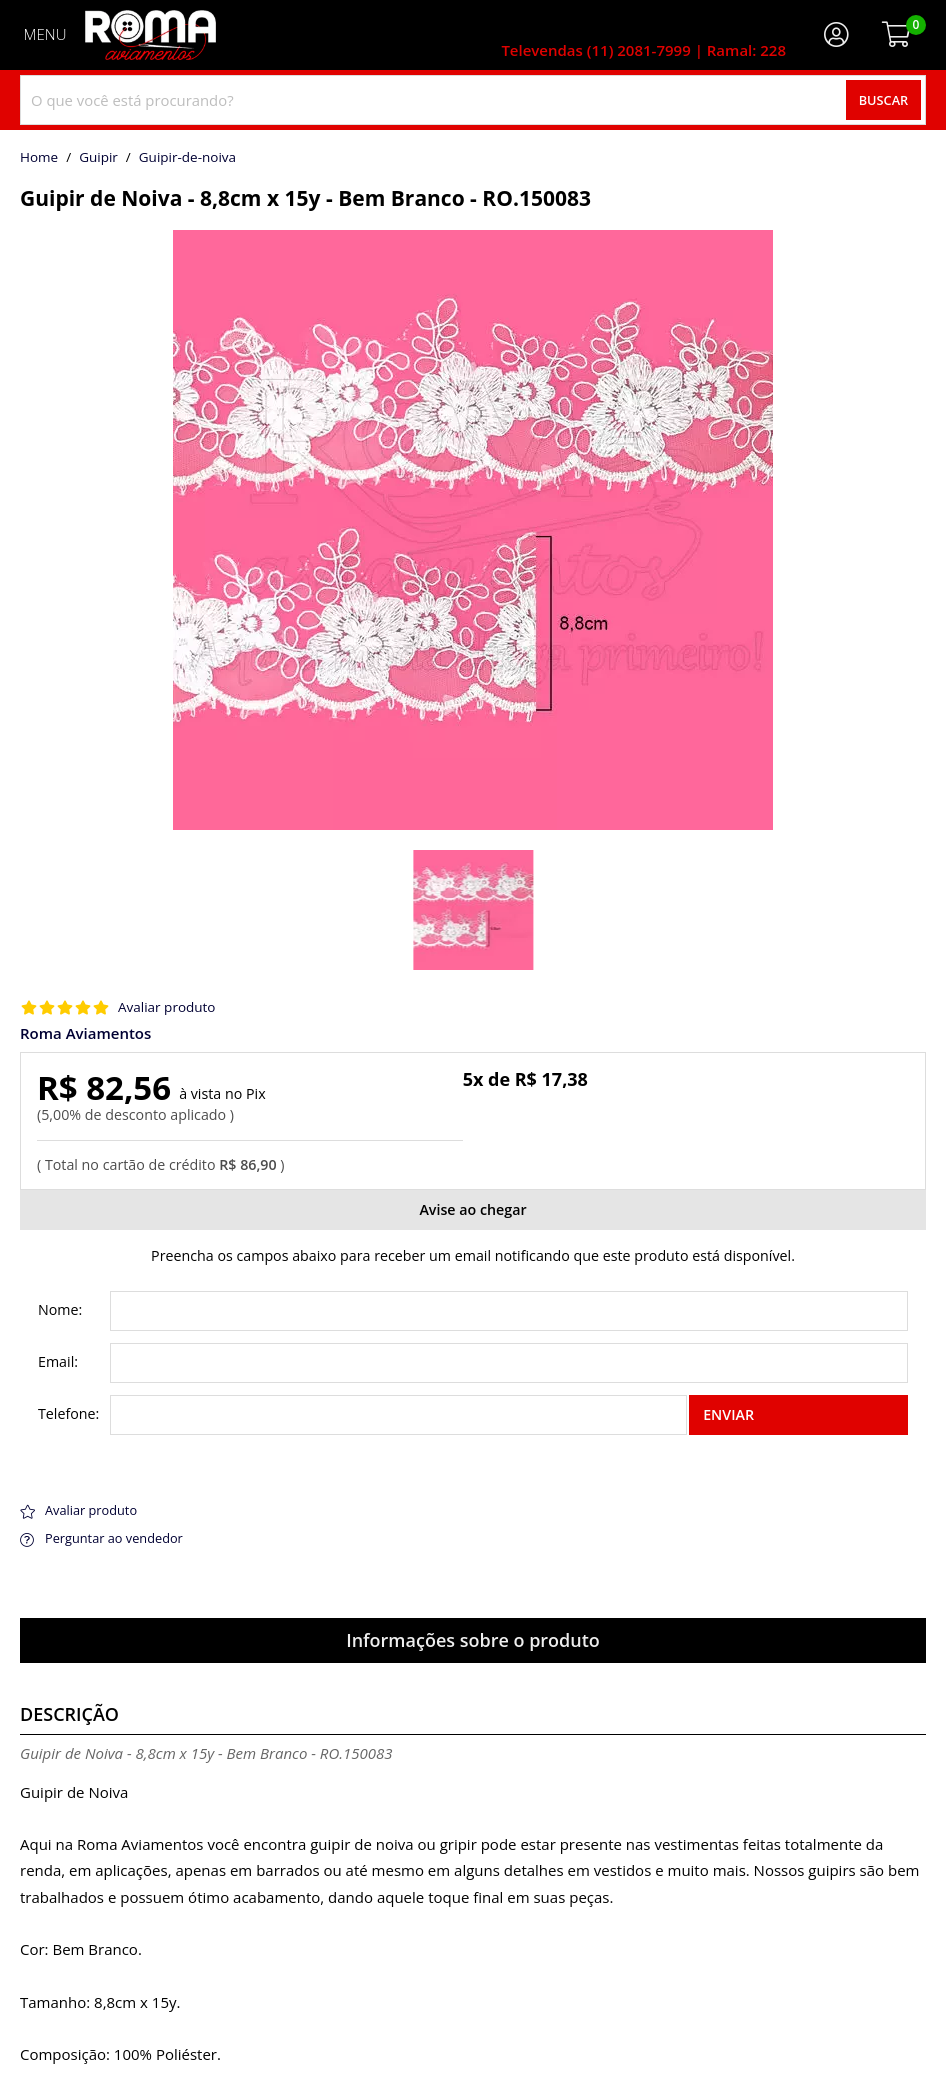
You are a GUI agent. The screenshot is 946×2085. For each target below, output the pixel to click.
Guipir (98, 158)
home (39, 158)
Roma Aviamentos (85, 1033)
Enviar (728, 1414)
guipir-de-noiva (187, 158)
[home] (150, 35)
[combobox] (473, 100)
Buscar (884, 100)
